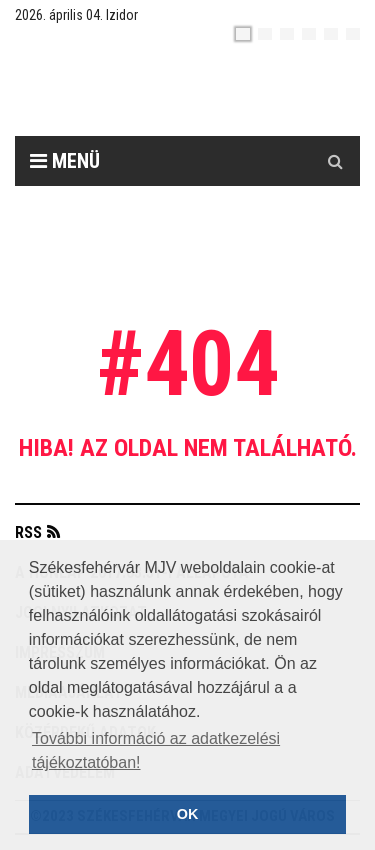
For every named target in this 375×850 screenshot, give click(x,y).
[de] (309, 34)
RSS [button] (28, 532)
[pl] (287, 34)
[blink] (353, 34)
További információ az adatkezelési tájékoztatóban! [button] (156, 750)
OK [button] (188, 814)
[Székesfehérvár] (202, 90)
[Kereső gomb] (335, 161)
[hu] (243, 34)
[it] (331, 34)
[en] (265, 34)
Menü (65, 161)
